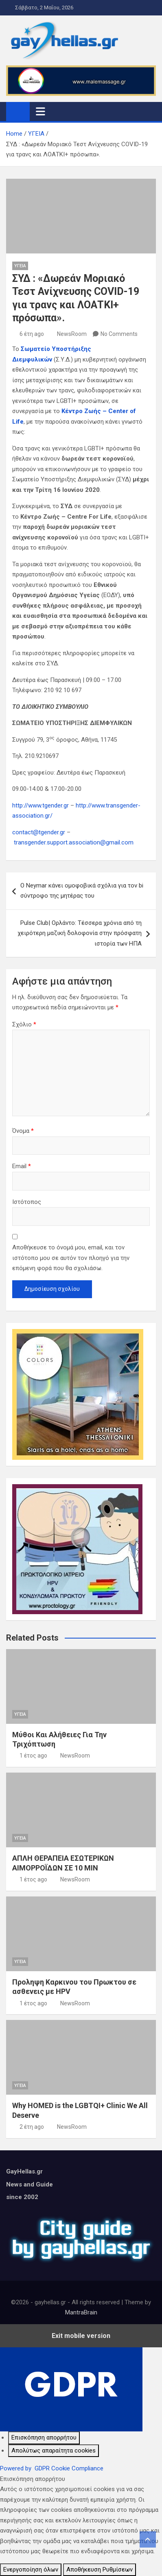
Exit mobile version (81, 2336)
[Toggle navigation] (40, 111)
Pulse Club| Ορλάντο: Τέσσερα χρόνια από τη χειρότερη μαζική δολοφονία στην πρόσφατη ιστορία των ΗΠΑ (80, 933)
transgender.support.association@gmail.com (74, 842)
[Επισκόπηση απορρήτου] (44, 2437)
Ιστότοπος (26, 1202)
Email (21, 1166)
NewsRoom (72, 334)
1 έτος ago (33, 1755)
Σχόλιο (24, 1024)
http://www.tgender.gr (40, 805)
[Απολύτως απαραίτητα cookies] (53, 2450)
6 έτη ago (32, 334)
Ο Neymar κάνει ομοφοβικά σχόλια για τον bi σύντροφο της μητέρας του (81, 891)
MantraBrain (81, 2312)
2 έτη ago (32, 2127)
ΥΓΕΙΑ (20, 265)
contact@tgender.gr (38, 832)
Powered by (51, 2468)
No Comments (119, 334)
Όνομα (23, 1130)
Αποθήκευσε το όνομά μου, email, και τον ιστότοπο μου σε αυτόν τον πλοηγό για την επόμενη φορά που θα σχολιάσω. (70, 1258)
